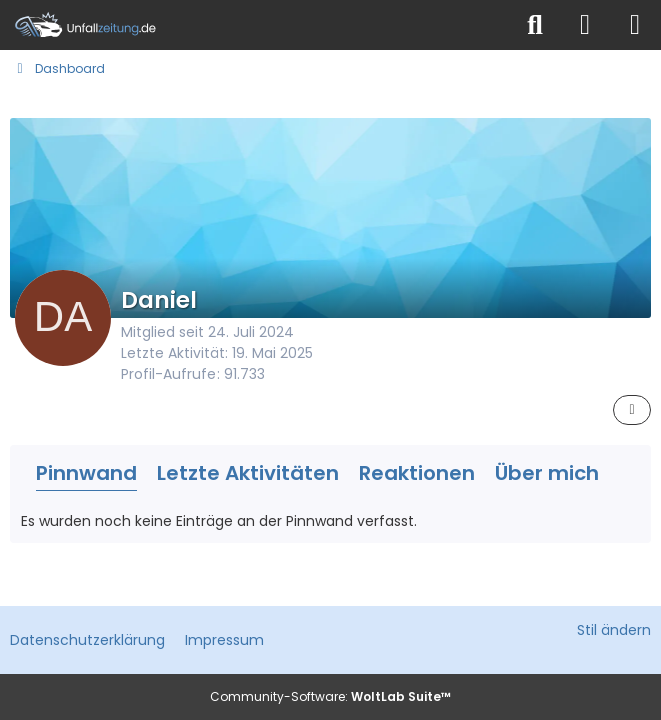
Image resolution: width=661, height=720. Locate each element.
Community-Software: (330, 696)
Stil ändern (614, 630)
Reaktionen (417, 473)
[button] (632, 410)
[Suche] (535, 25)
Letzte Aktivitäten (248, 473)
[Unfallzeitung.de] (255, 25)
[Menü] (635, 25)
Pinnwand (86, 473)
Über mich (547, 473)
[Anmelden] (585, 25)
